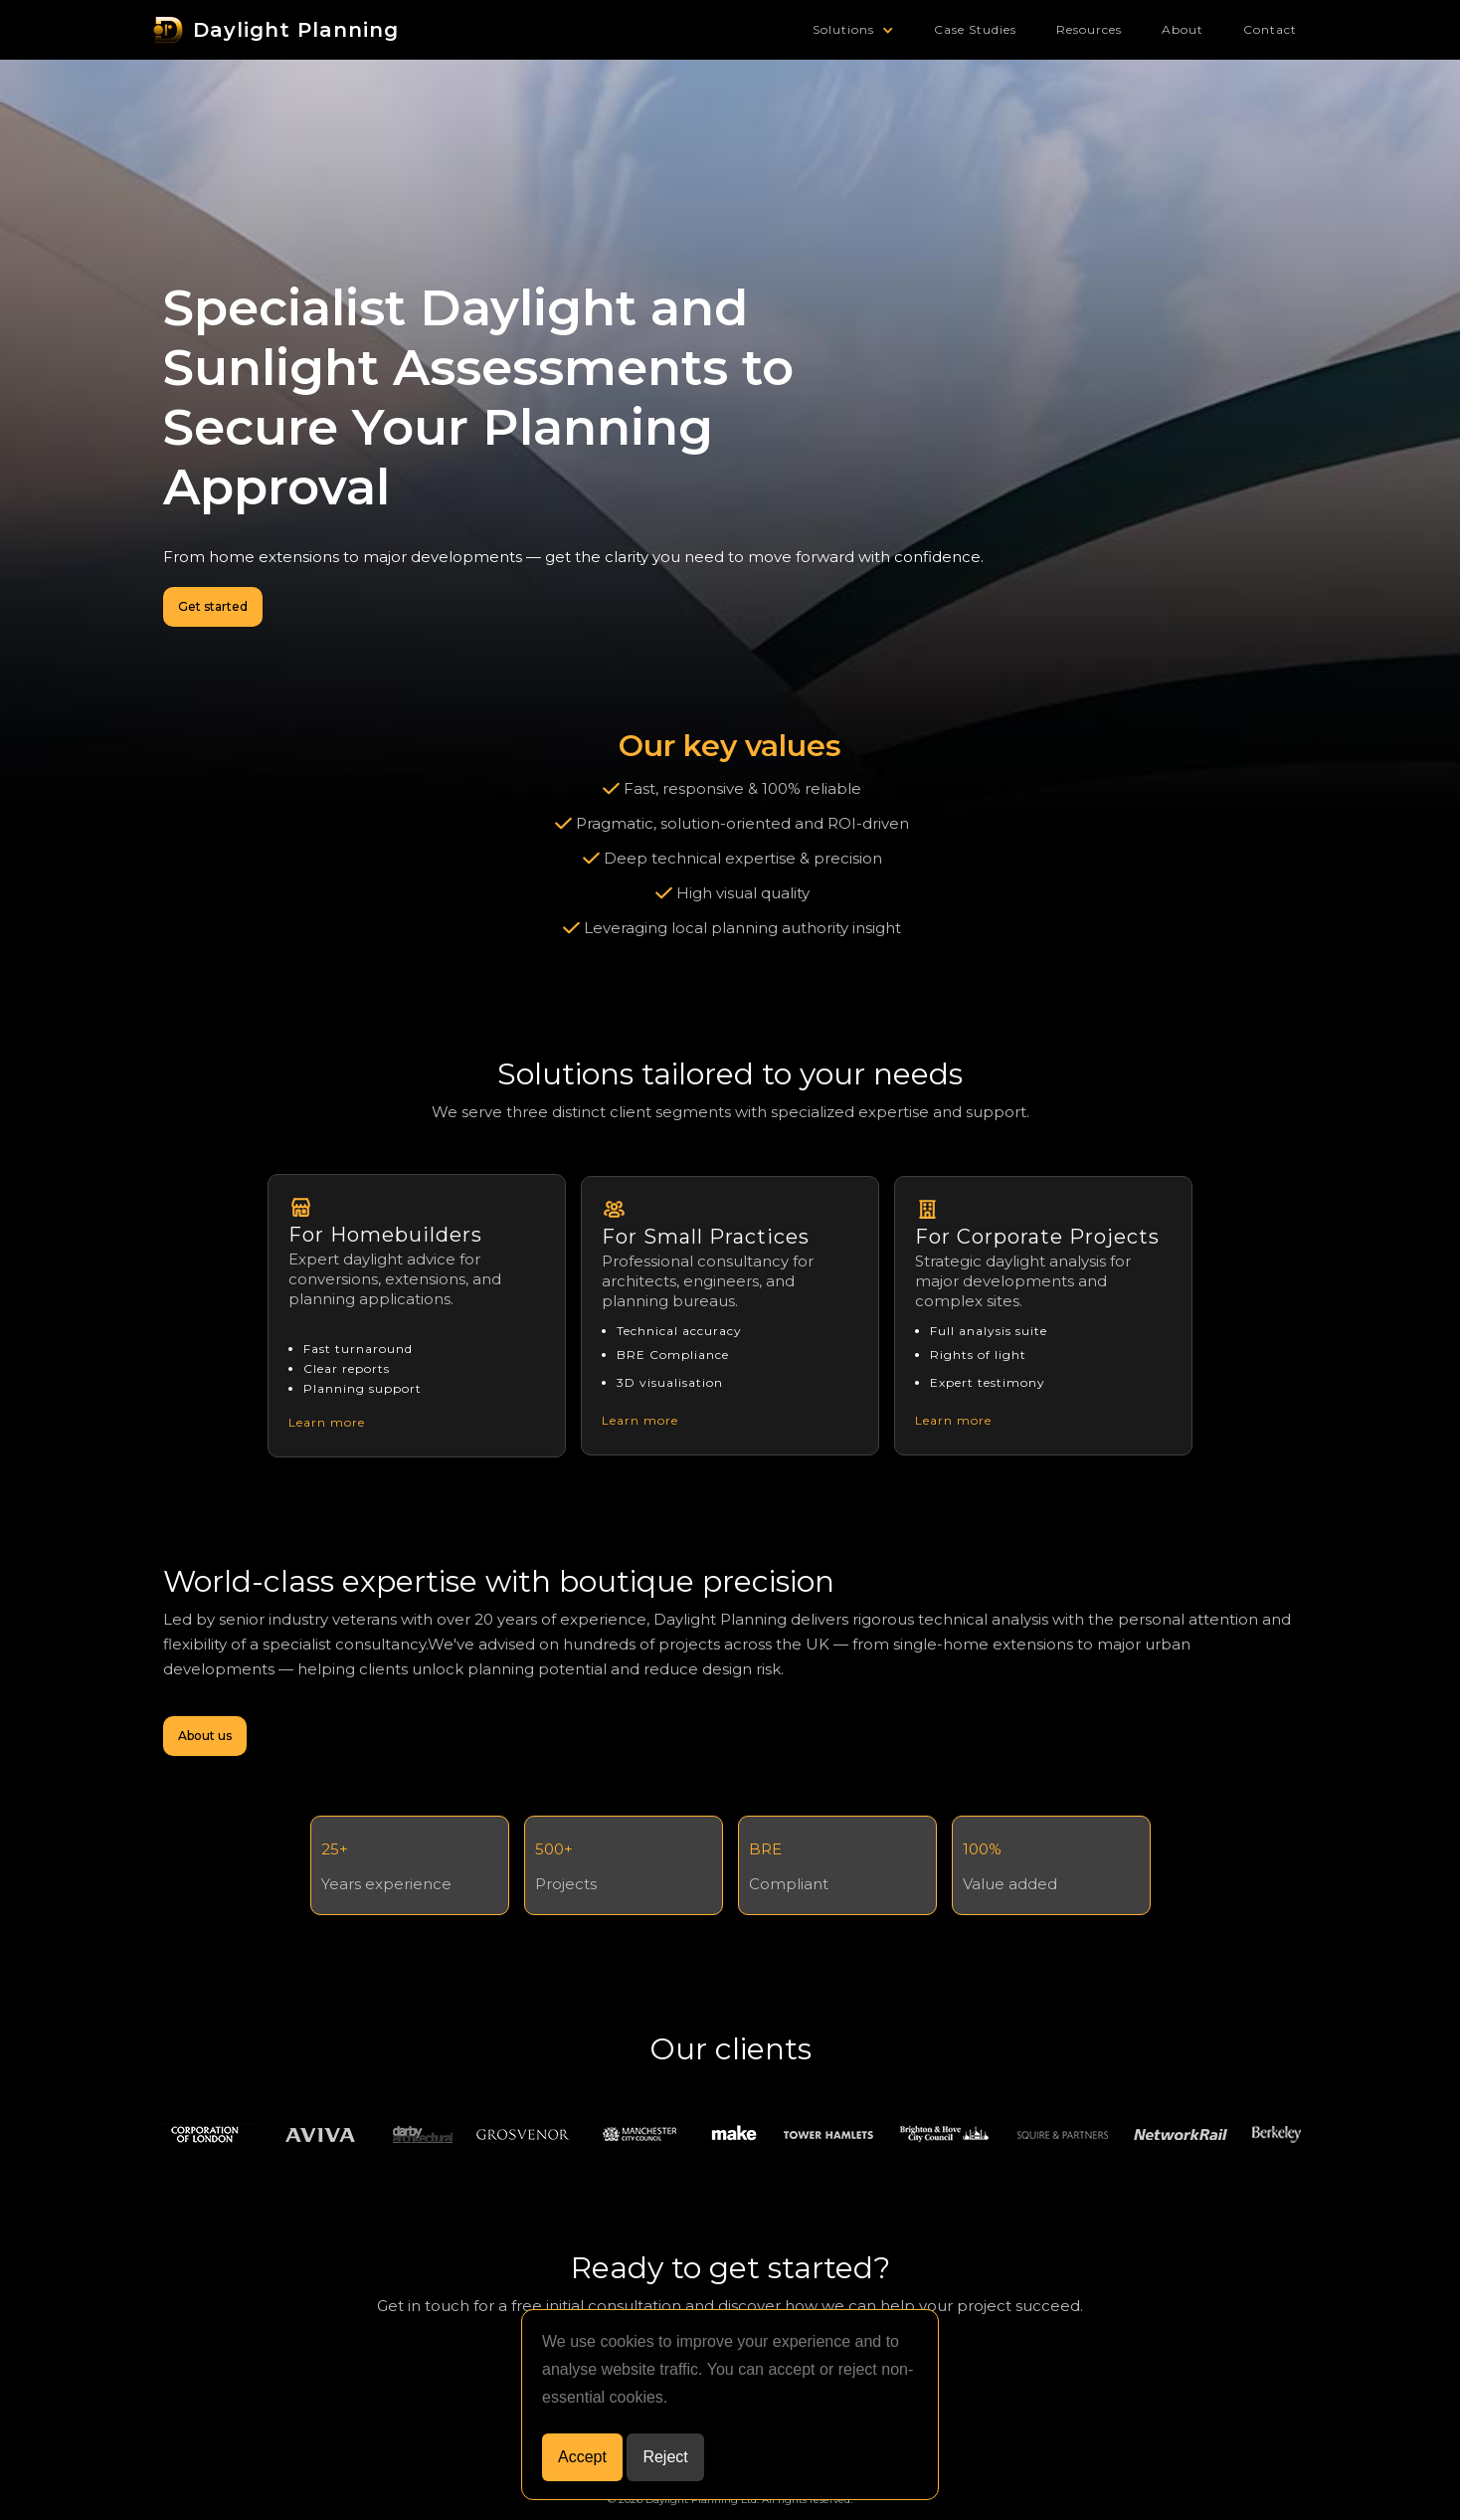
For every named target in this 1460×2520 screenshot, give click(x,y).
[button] (853, 30)
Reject (664, 2456)
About (1182, 29)
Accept (582, 2456)
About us (205, 1735)
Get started (213, 606)
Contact (1270, 29)
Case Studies (975, 29)
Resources (1089, 29)
